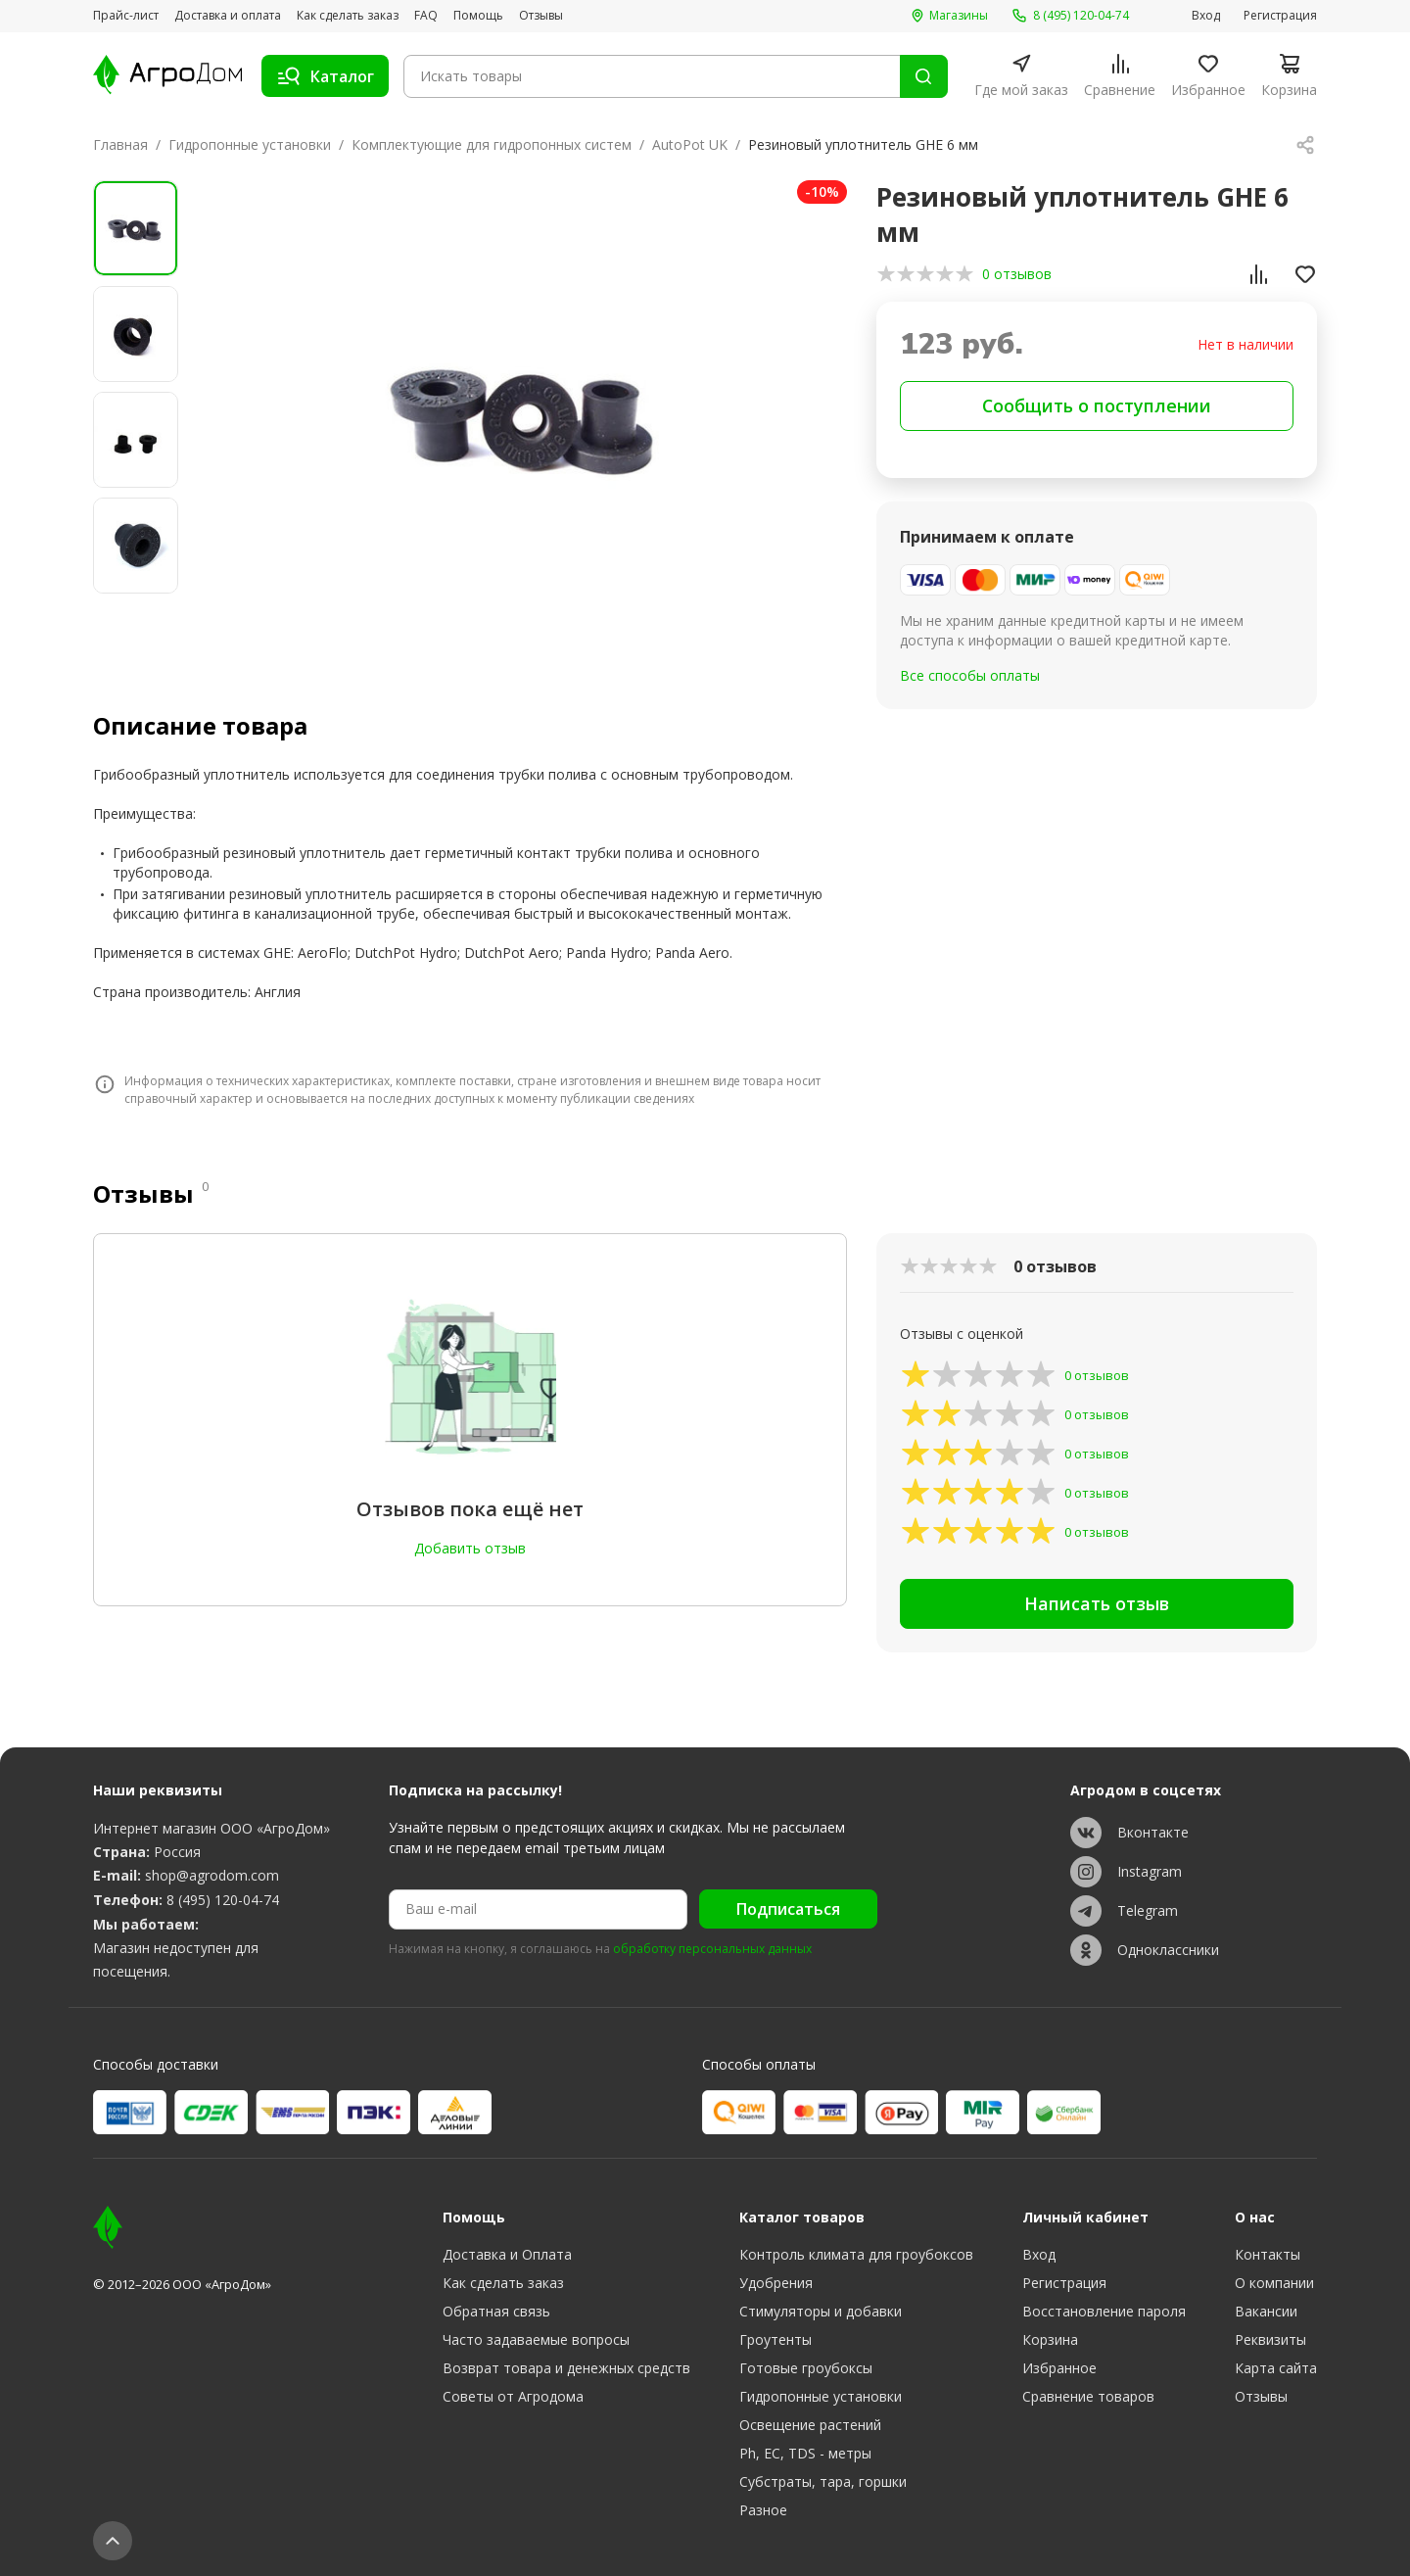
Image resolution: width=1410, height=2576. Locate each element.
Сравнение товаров (1088, 2396)
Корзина (1050, 2339)
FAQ (426, 16)
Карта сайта (1276, 2368)
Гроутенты (775, 2339)
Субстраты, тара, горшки (823, 2481)
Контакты (1267, 2254)
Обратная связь (496, 2311)
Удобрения (776, 2282)
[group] (526, 412)
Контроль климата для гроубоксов (856, 2254)
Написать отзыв (1097, 1603)
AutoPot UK (690, 144)
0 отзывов (1017, 273)
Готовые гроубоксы (805, 2368)
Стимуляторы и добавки (820, 2311)
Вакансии (1266, 2311)
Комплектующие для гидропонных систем (492, 144)
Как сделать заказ (348, 16)
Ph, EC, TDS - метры (805, 2453)
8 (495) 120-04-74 (222, 1900)
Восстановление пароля (1104, 2311)
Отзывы (541, 16)
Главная (120, 144)
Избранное (1059, 2368)
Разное (763, 2510)
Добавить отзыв (470, 1548)
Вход (1206, 16)
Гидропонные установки (249, 144)
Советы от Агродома (513, 2396)
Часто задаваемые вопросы (536, 2339)
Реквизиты (1270, 2339)
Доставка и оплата (227, 16)
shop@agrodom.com (212, 1876)
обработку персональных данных (712, 1949)
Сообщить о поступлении (1096, 405)
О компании (1274, 2282)
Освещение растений (810, 2424)
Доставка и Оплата (507, 2254)
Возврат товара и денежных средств (566, 2368)
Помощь (478, 16)
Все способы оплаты (970, 675)
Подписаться (788, 1910)
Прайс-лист (126, 16)
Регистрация (1280, 16)
